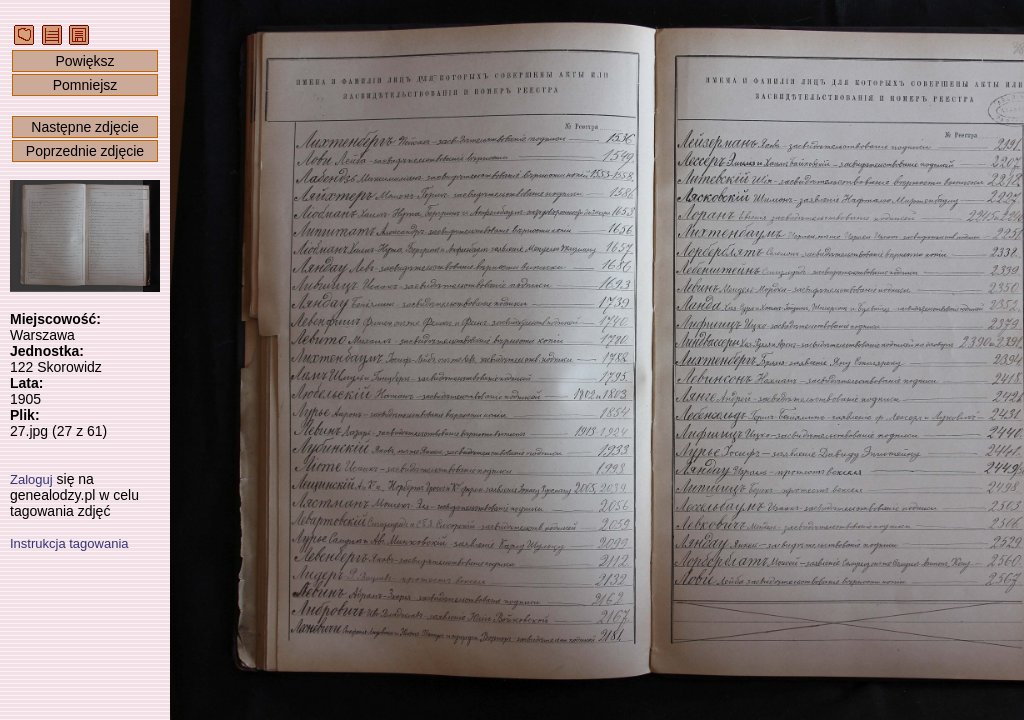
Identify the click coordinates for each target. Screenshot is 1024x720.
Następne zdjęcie (84, 127)
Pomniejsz (85, 85)
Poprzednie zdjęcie (85, 151)
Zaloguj (31, 479)
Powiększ (84, 61)
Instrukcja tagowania (69, 543)
